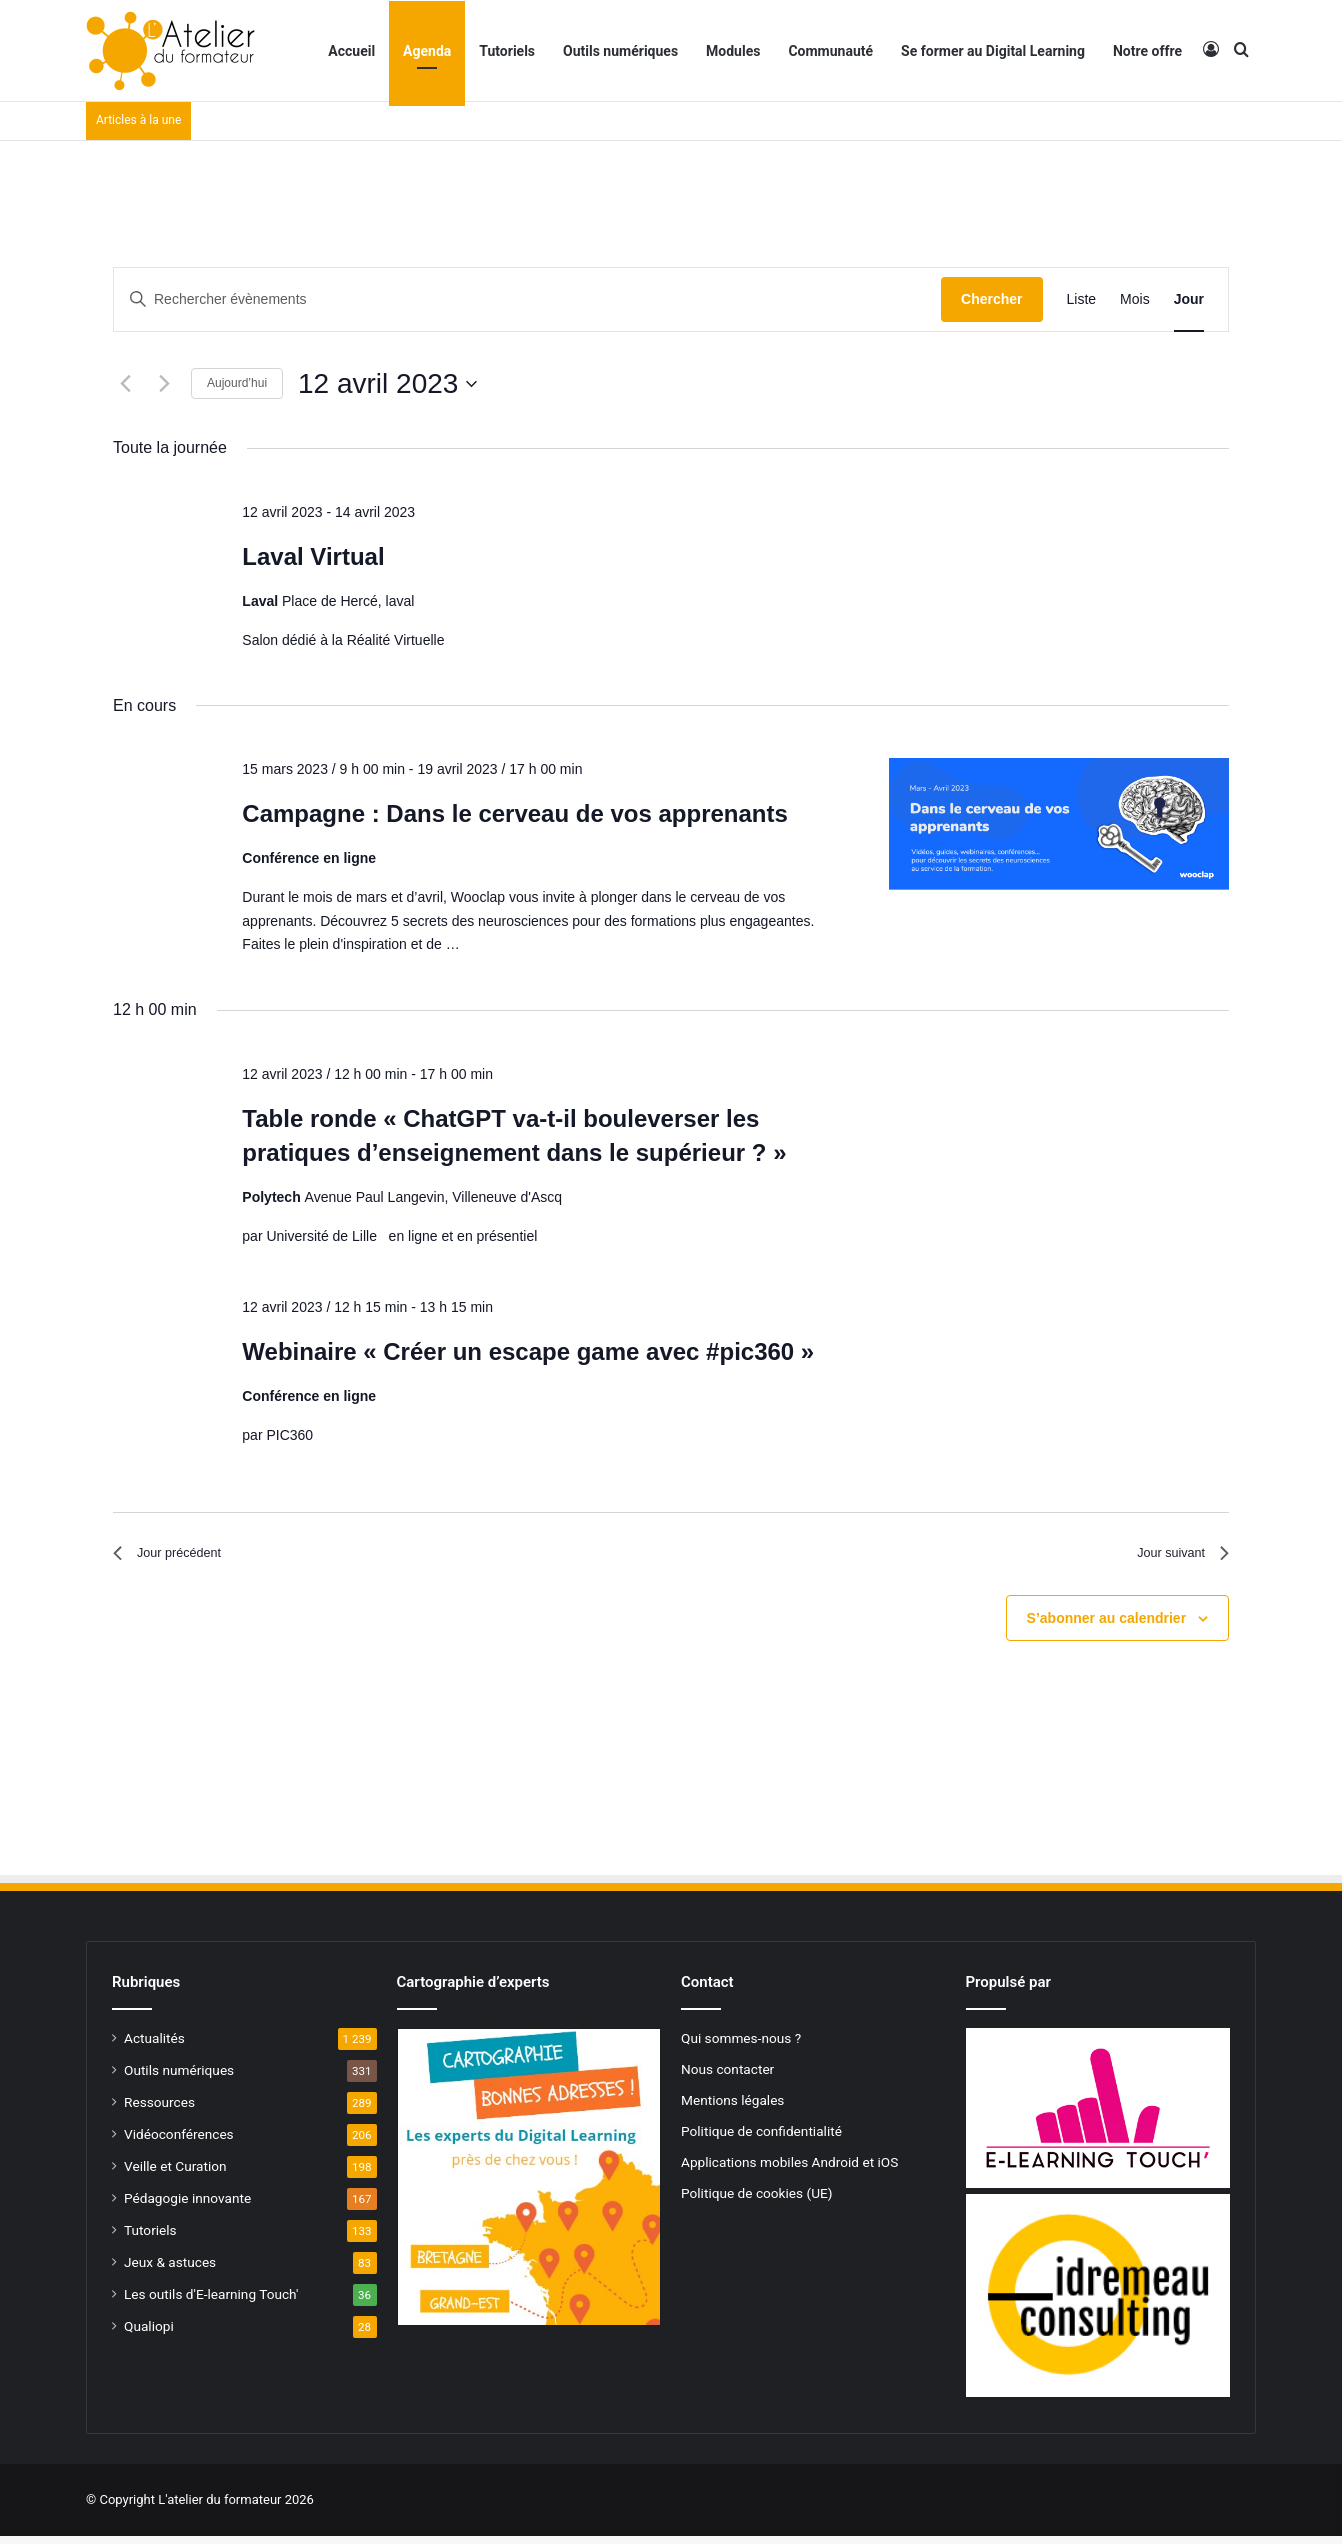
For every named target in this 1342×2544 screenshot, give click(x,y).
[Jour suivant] (164, 384)
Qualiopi (149, 2334)
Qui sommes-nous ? (741, 2046)
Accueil (351, 51)
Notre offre (1147, 51)
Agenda (427, 51)
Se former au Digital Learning (993, 51)
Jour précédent (178, 1557)
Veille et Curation (175, 2174)
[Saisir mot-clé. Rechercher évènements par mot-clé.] (527, 299)
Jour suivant (1174, 1557)
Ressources (159, 2110)
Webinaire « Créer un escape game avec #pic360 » (528, 1351)
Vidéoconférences (179, 2142)
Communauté (830, 51)
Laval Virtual (313, 556)
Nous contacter (727, 2077)
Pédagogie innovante (187, 2206)
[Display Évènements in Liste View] (1082, 299)
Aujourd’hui (237, 383)
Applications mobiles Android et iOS (789, 2170)
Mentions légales (732, 2108)
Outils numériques (620, 51)
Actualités (154, 2046)
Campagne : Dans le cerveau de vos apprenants (515, 813)
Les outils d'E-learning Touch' (211, 2302)
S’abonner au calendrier (1107, 1626)
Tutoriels (507, 51)
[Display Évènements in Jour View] (1189, 299)
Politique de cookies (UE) (757, 2201)
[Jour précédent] (125, 384)
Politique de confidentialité (761, 2139)
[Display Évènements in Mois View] (1135, 299)
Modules (733, 51)
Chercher (991, 299)
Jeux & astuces (170, 2270)
